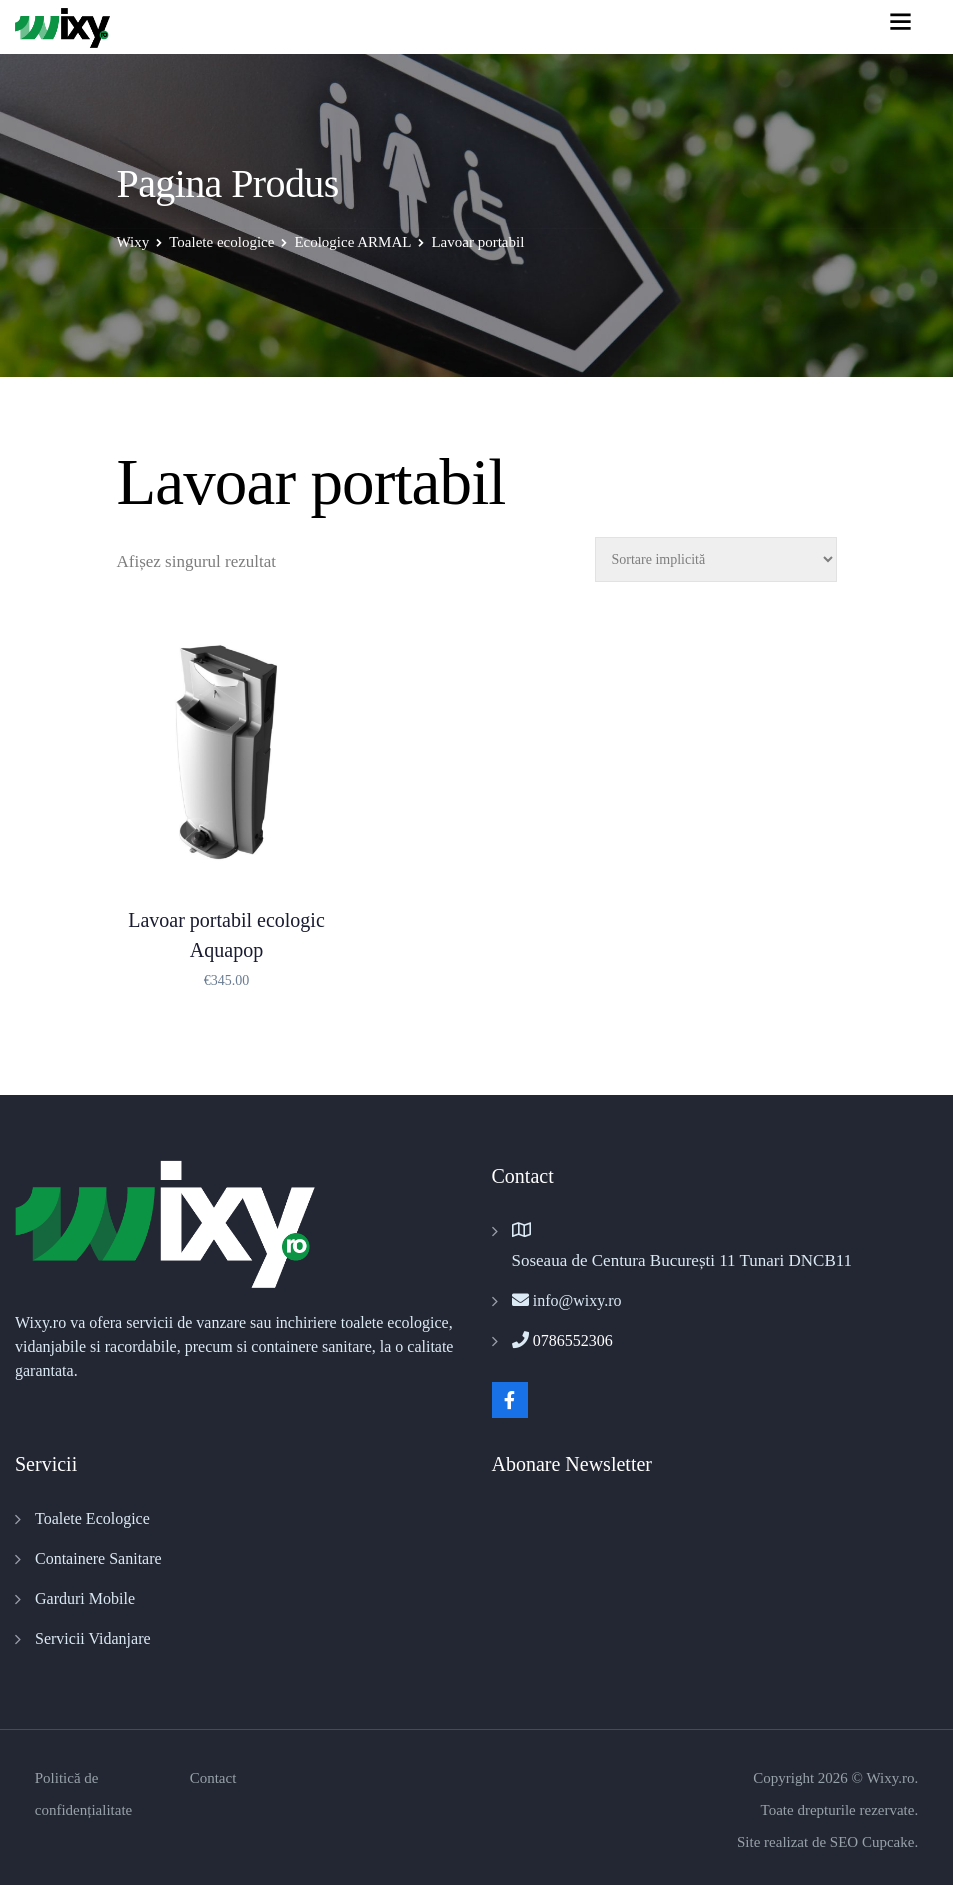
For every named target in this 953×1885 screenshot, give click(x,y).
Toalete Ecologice (92, 1518)
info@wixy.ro (577, 1300)
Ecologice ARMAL (352, 242)
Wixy (133, 242)
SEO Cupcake (872, 1842)
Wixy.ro (890, 1778)
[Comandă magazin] (716, 559)
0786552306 (573, 1340)
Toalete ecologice (221, 242)
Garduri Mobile (85, 1598)
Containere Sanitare (98, 1558)
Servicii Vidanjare (93, 1638)
